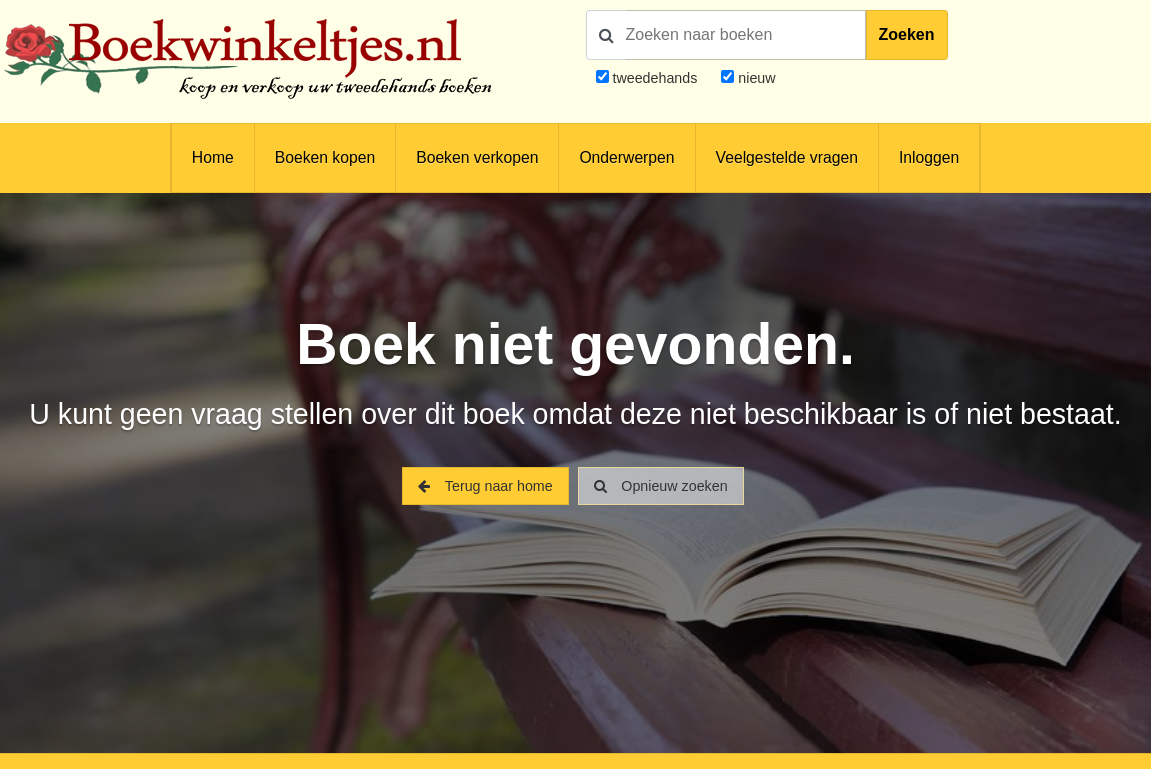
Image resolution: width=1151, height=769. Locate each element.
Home (213, 157)
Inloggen (929, 157)
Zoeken (907, 34)
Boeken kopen (325, 157)
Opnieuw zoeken (661, 486)
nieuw (754, 78)
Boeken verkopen (477, 157)
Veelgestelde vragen (787, 157)
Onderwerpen (626, 157)
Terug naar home (485, 486)
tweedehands (654, 78)
